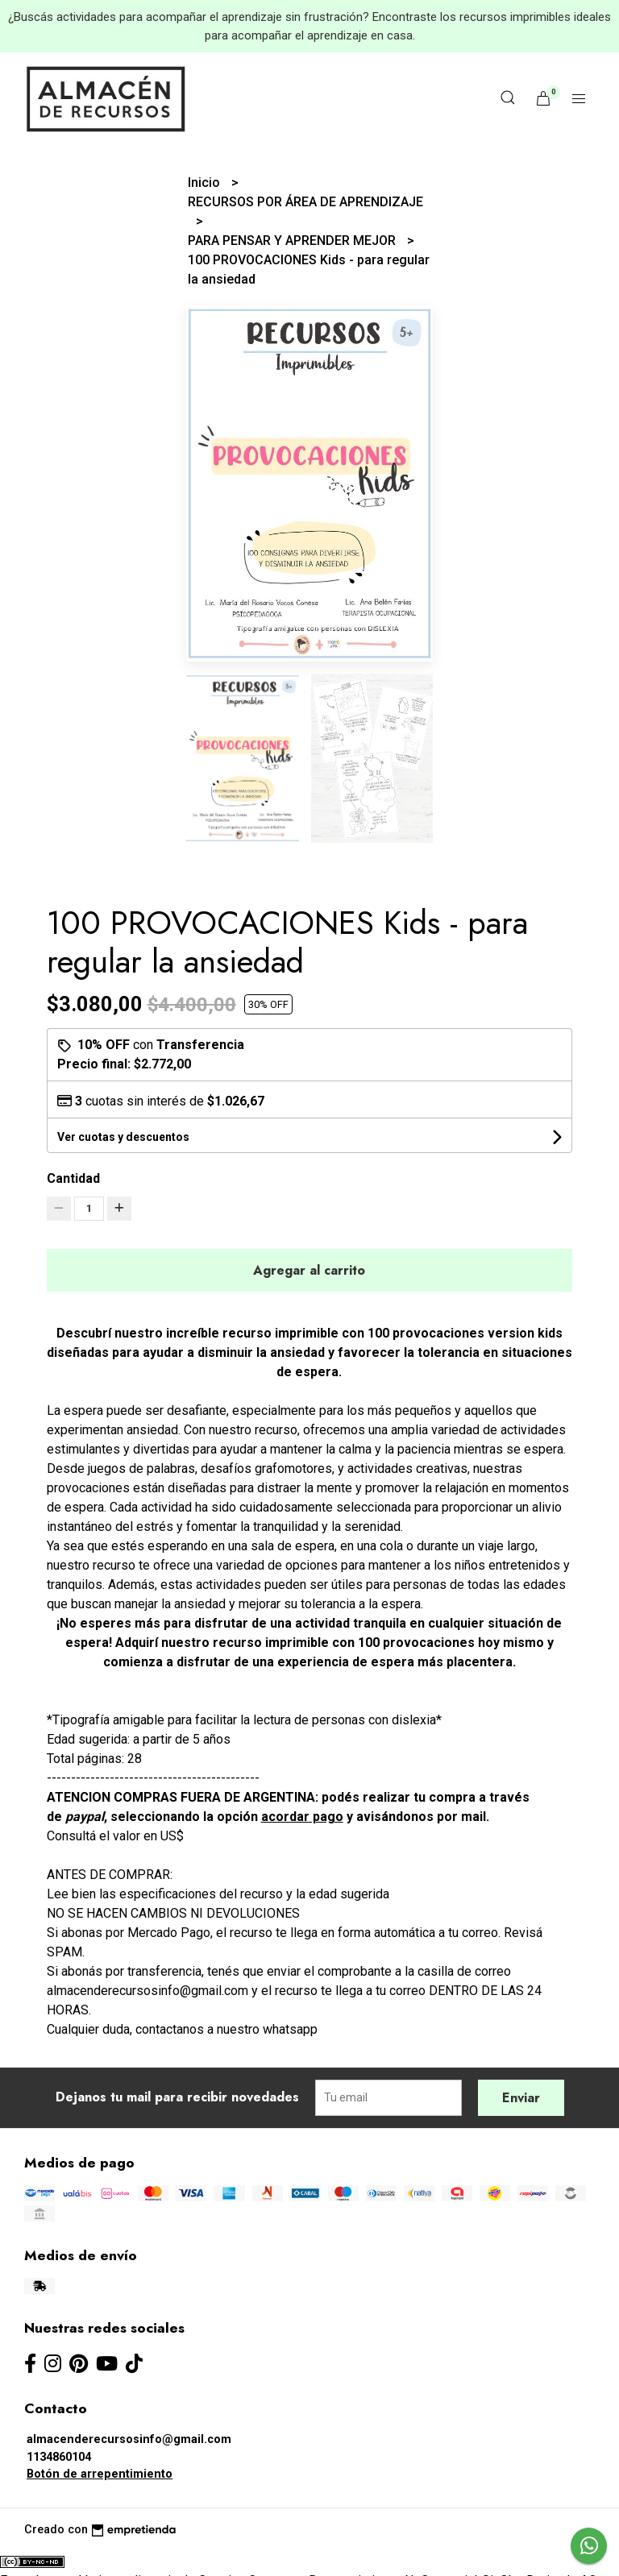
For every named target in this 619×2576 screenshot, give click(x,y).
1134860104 (59, 2457)
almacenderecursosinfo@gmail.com (129, 2439)
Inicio (205, 182)
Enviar (521, 2098)
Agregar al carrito (309, 1270)
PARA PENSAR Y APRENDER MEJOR (293, 240)
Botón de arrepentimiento (99, 2474)
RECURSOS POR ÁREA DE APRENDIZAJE (305, 201)
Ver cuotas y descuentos (123, 1136)
